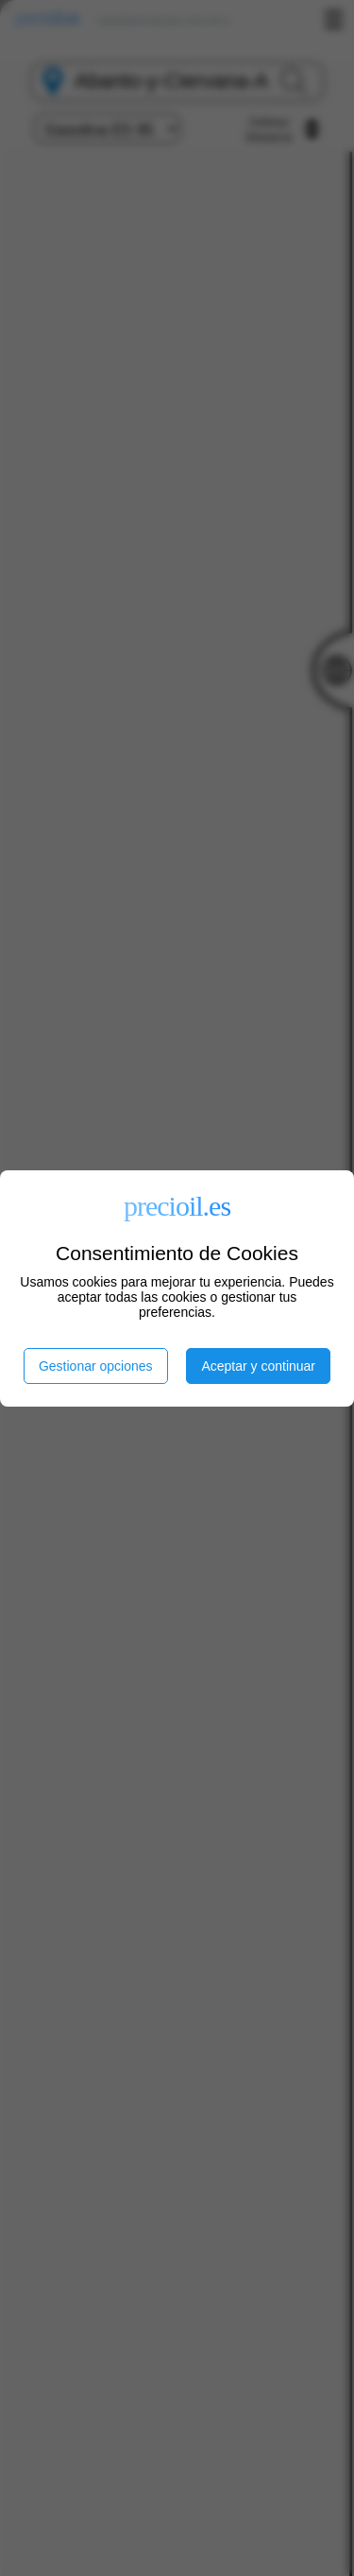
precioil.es (177, 1205)
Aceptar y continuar (258, 1366)
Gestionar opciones (96, 1366)
